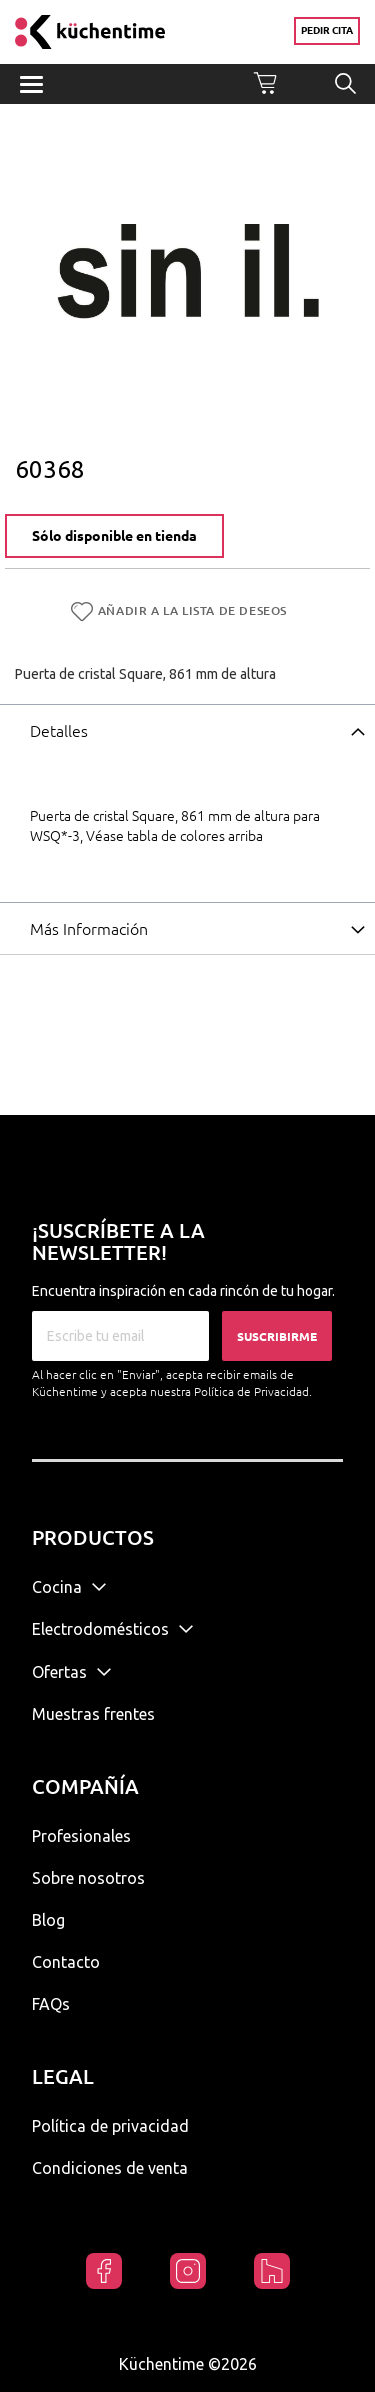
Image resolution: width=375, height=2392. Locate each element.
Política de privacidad (110, 2126)
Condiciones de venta (110, 2168)
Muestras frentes (93, 1714)
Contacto (66, 1962)
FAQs (51, 2004)
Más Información (89, 929)
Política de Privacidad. (253, 1391)
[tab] (187, 730)
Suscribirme (277, 1336)
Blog (48, 1920)
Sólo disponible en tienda (114, 536)
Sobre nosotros (88, 1878)
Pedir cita (327, 30)
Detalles (59, 731)
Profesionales (81, 1836)
